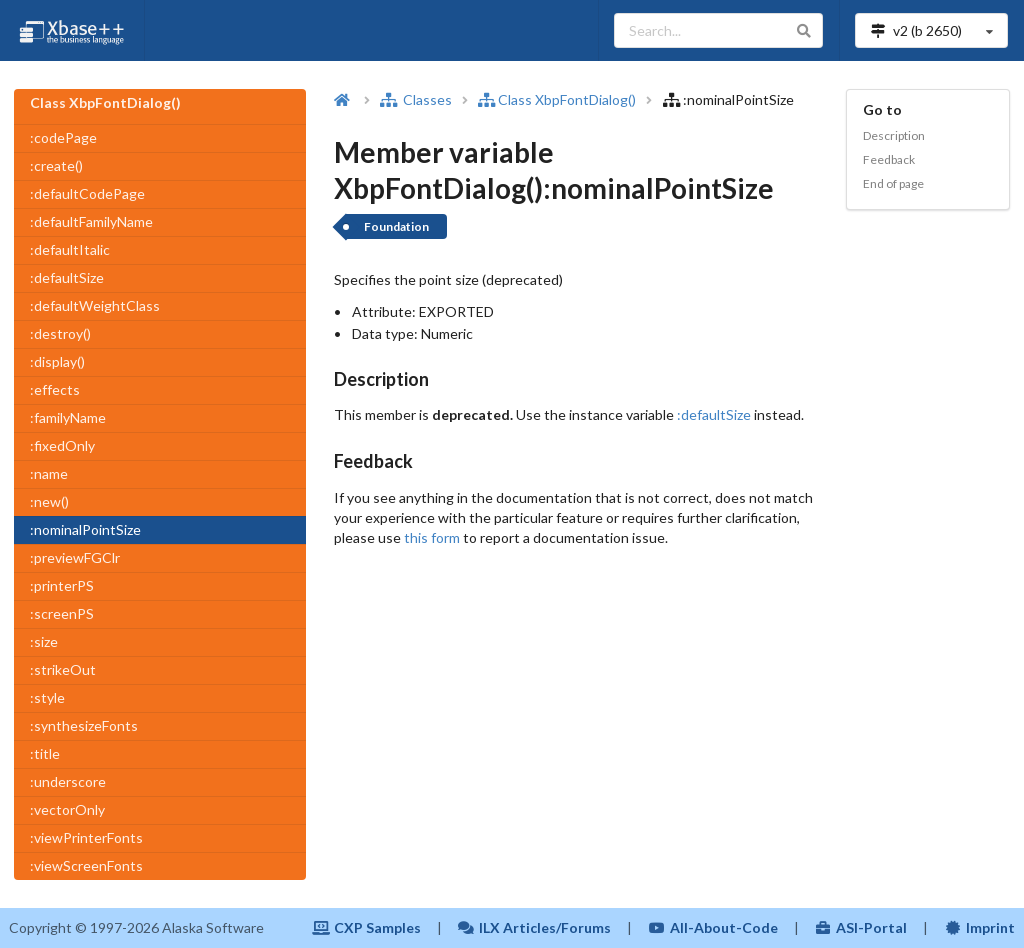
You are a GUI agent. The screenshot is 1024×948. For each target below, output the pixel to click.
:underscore (68, 781)
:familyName (68, 417)
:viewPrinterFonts (86, 837)
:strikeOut (63, 669)
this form (432, 537)
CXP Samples (366, 927)
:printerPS (62, 585)
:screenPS (62, 613)
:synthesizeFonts (84, 725)
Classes (416, 99)
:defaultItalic (70, 249)
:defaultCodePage (87, 193)
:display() (57, 361)
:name (49, 473)
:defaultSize (67, 277)
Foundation (396, 226)
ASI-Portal (861, 927)
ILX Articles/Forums (535, 927)
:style (47, 697)
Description (894, 135)
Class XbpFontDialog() (557, 99)
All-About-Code (713, 927)
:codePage (63, 137)
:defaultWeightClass (95, 305)
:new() (49, 501)
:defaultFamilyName (91, 221)
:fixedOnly (62, 445)
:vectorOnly (67, 809)
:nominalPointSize (85, 529)
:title (45, 753)
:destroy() (60, 333)
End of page (893, 183)
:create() (56, 165)
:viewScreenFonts (86, 865)
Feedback (889, 159)
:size (44, 641)
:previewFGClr (75, 557)
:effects (55, 389)
